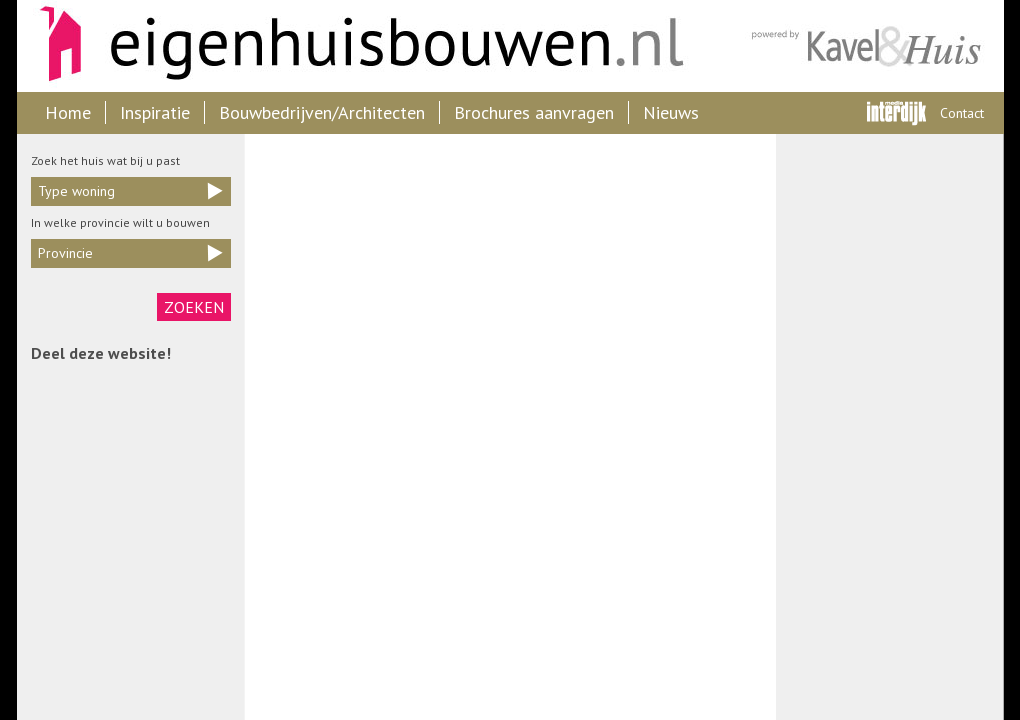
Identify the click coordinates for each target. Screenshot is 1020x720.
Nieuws (671, 112)
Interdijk (896, 113)
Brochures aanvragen (534, 112)
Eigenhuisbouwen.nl (352, 46)
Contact (962, 113)
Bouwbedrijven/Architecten (322, 112)
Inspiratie (155, 112)
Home (68, 112)
